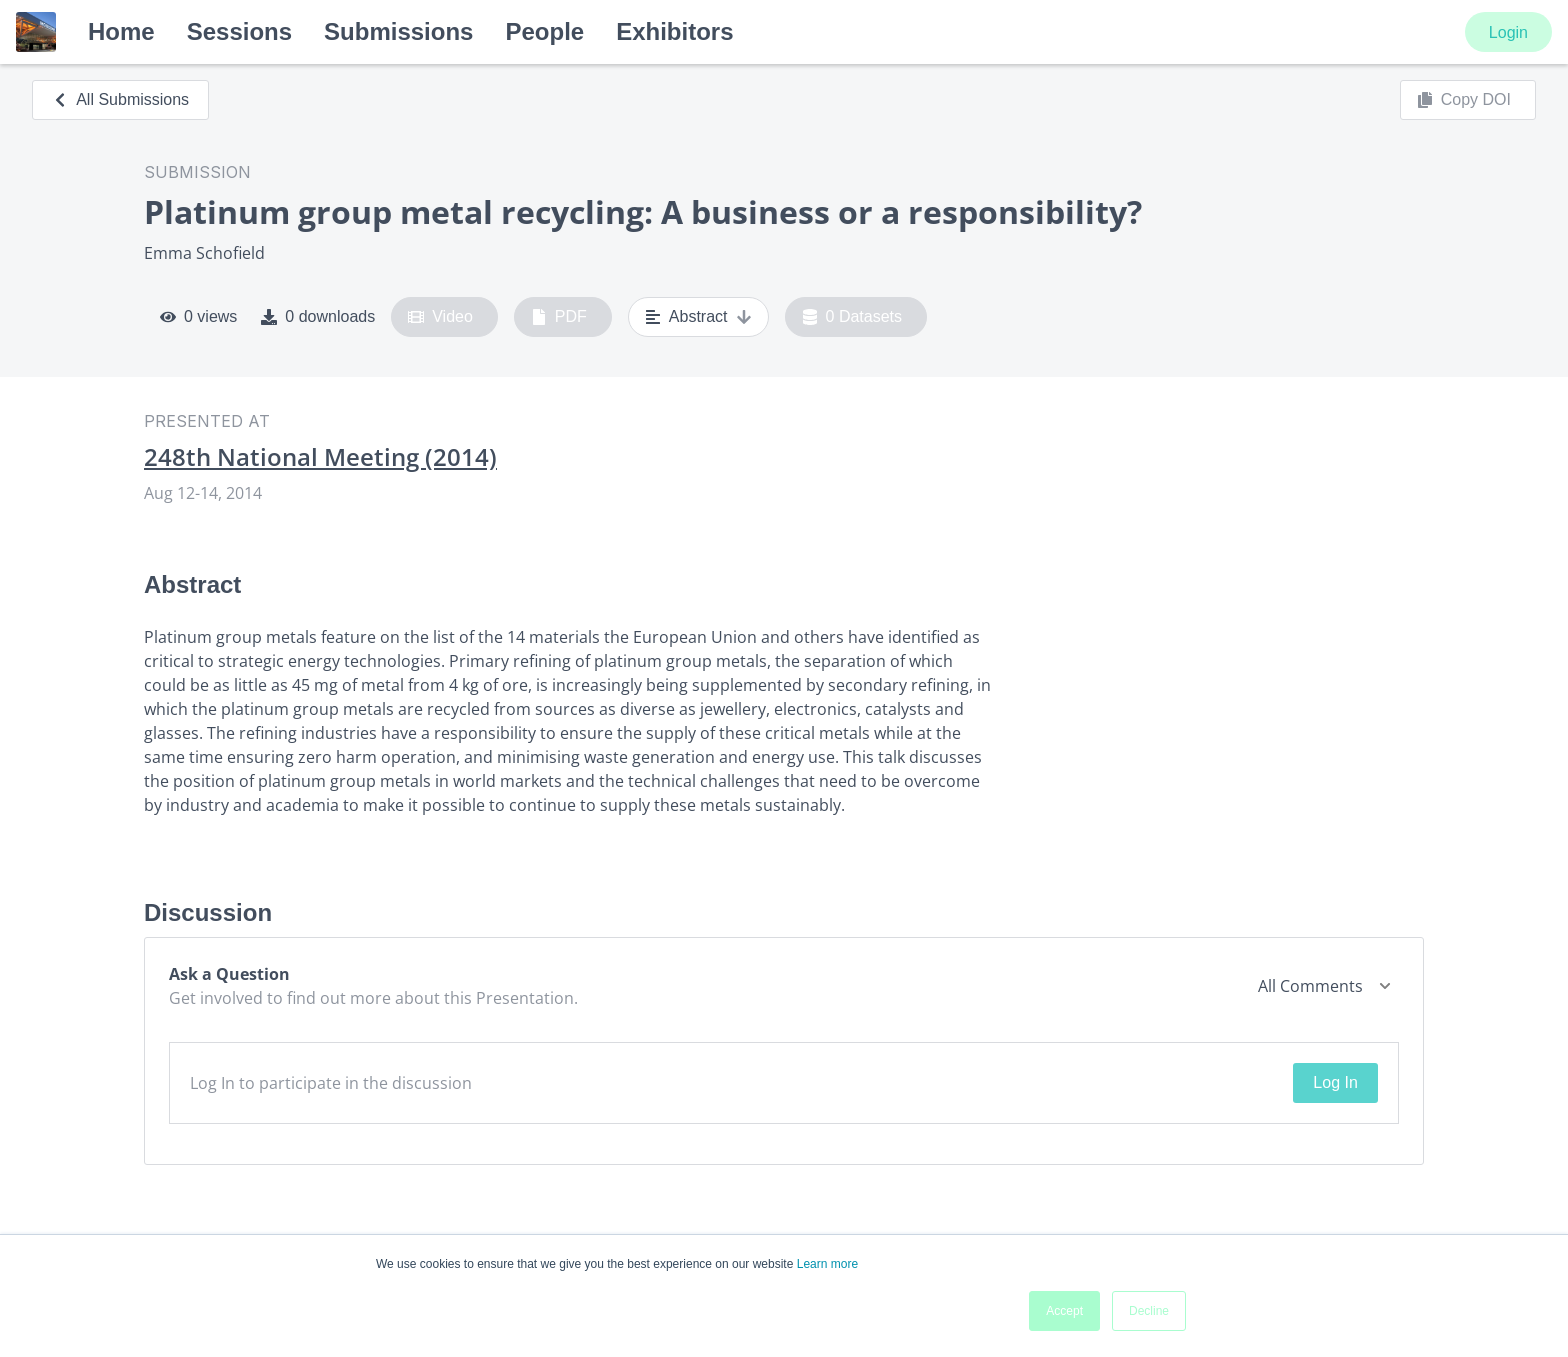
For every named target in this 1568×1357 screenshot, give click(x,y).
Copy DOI (1464, 100)
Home (121, 31)
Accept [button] (1064, 1311)
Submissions (398, 31)
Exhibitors (674, 31)
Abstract (698, 317)
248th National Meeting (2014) (320, 457)
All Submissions (120, 99)
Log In (1335, 1082)
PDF (559, 317)
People (544, 31)
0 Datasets (852, 317)
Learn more (827, 1264)
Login (1508, 32)
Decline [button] (1149, 1311)
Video (440, 317)
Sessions (239, 31)
